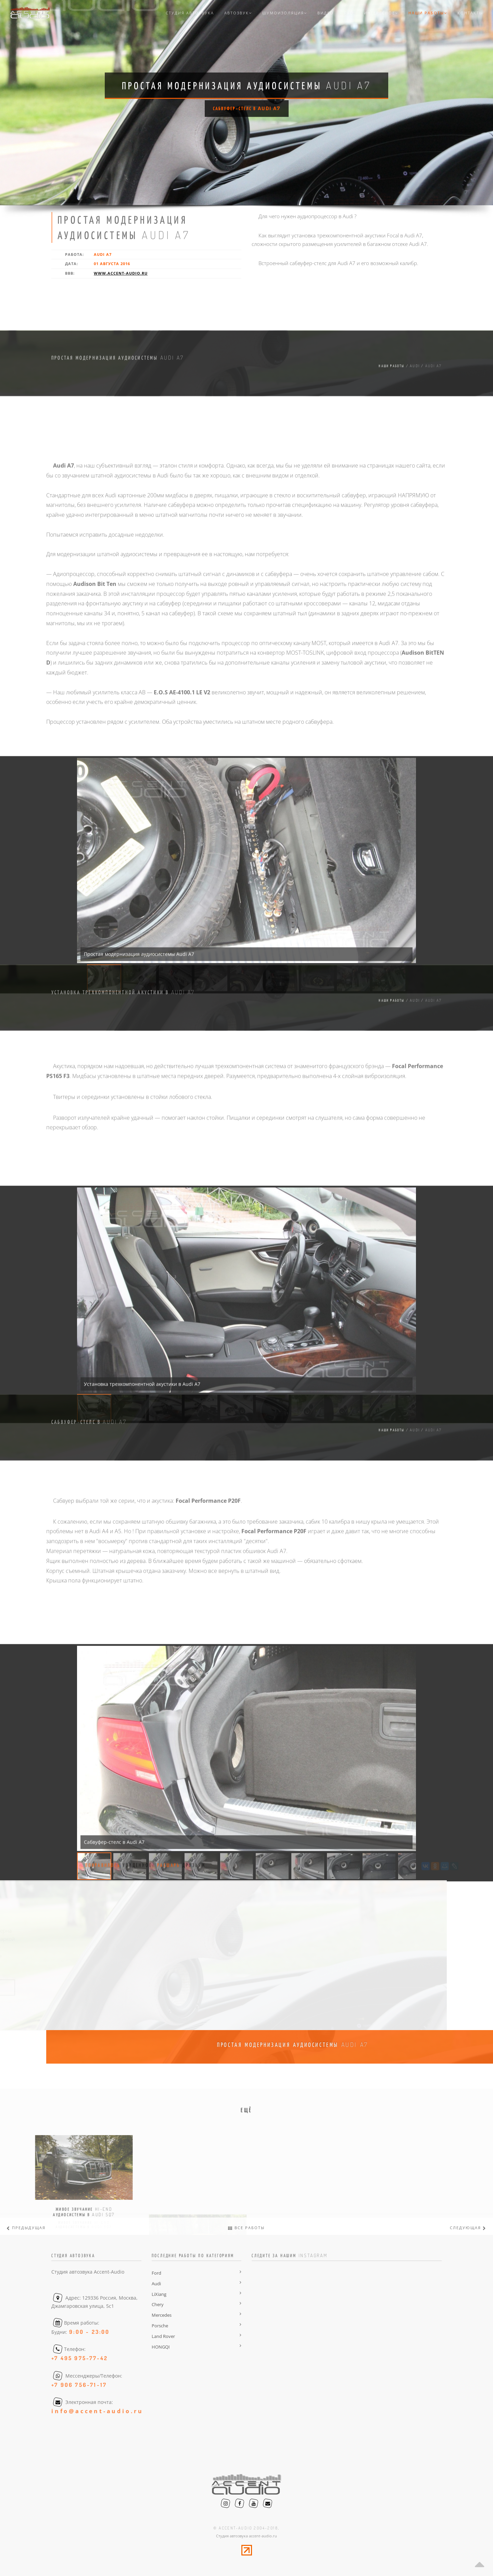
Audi (156, 2283)
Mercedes (162, 2315)
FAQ (349, 12)
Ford (156, 2273)
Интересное (381, 12)
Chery (158, 2304)
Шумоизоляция (284, 12)
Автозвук (238, 12)
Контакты (470, 12)
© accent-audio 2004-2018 (245, 2528)
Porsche (160, 2326)
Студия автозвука (190, 12)
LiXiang (159, 2294)
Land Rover (163, 2336)
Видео (325, 12)
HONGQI (161, 2347)
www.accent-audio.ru (121, 273)
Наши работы (427, 12)
